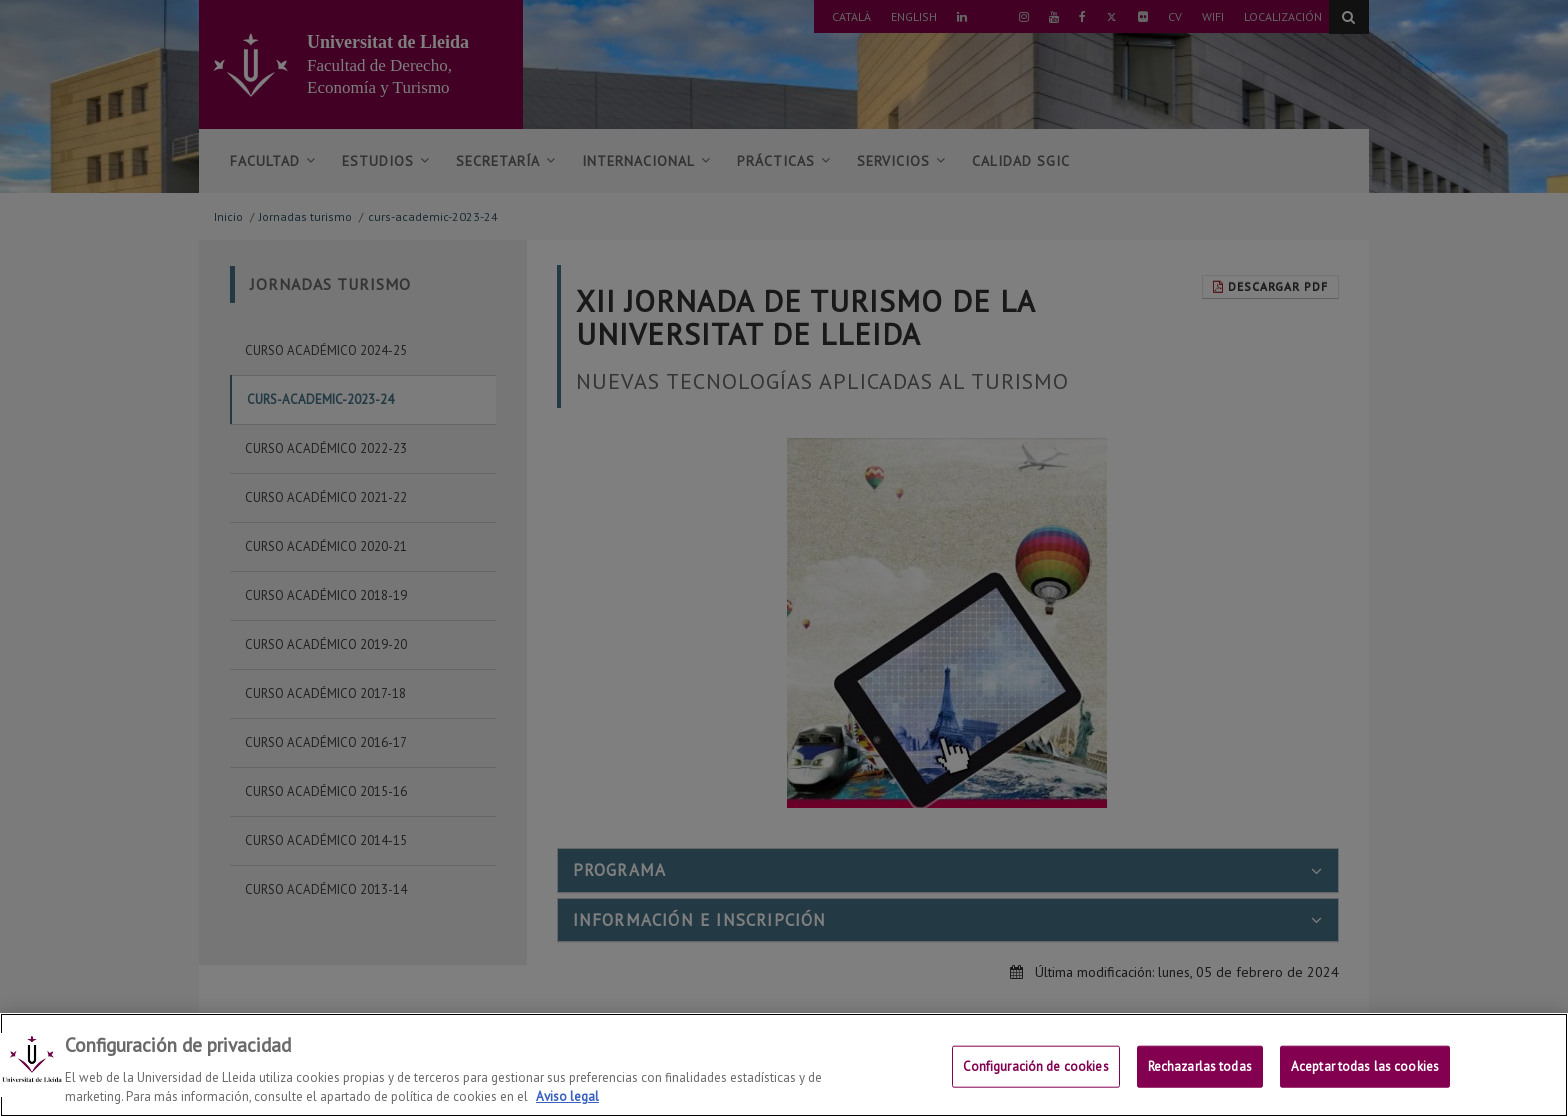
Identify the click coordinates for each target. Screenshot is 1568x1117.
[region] (784, 1065)
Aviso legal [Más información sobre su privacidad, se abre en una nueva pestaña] (567, 1096)
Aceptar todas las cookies (1365, 1066)
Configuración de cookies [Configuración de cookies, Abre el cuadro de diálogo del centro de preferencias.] (1036, 1066)
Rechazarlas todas (1200, 1066)
